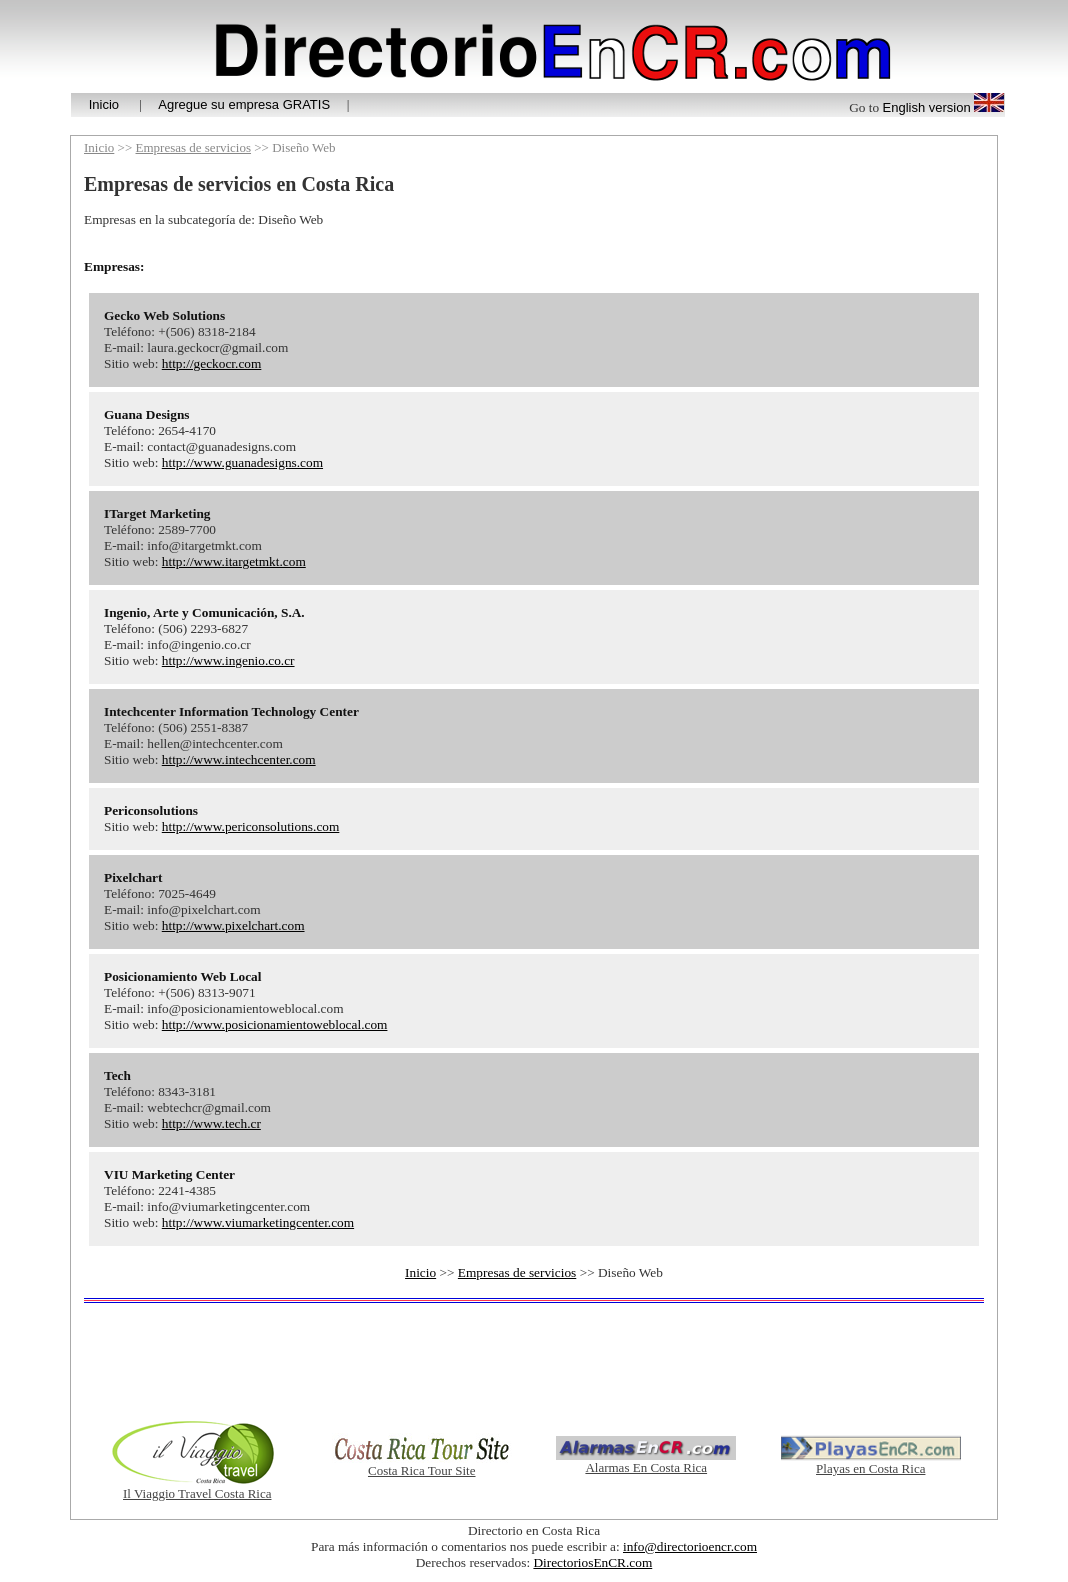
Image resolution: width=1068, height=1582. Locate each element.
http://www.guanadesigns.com (242, 462)
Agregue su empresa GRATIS (244, 104)
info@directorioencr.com (690, 1546)
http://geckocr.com (212, 363)
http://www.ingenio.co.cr (228, 660)
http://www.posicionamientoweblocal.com (275, 1024)
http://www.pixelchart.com (233, 925)
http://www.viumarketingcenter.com (258, 1222)
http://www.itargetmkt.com (234, 561)
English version (927, 107)
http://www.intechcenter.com (239, 759)
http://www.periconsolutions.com (251, 826)
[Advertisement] (534, 1361)
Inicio (104, 104)
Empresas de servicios (194, 147)
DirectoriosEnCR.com (592, 1562)
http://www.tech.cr (211, 1123)
